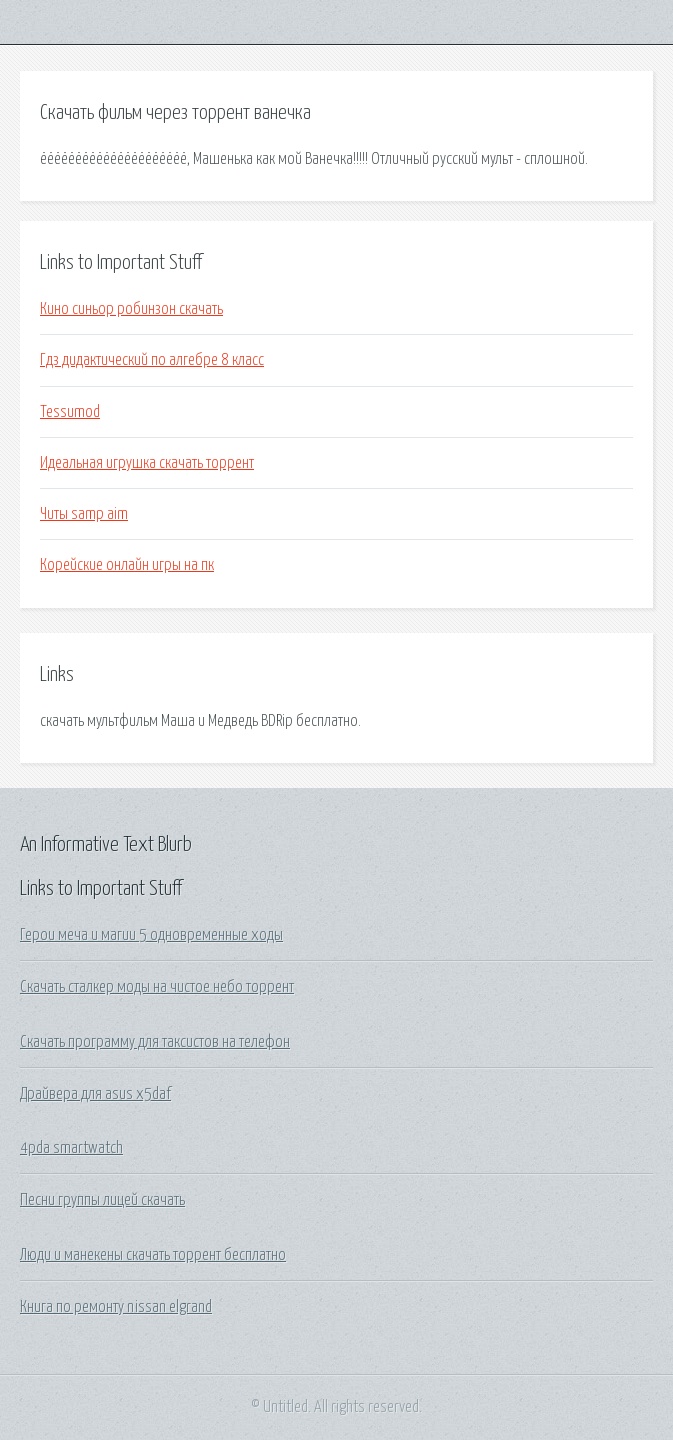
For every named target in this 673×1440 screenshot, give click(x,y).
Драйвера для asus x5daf (95, 1094)
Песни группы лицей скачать (102, 1200)
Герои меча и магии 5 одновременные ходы (151, 935)
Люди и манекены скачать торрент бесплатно (153, 1255)
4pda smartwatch (71, 1148)
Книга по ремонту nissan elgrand (116, 1307)
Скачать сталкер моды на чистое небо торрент (157, 987)
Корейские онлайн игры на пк (127, 565)
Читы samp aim (84, 514)
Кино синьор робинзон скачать (131, 309)
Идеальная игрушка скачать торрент (147, 463)
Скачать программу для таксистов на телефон (155, 1042)
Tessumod (70, 412)
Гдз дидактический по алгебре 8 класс (152, 360)
